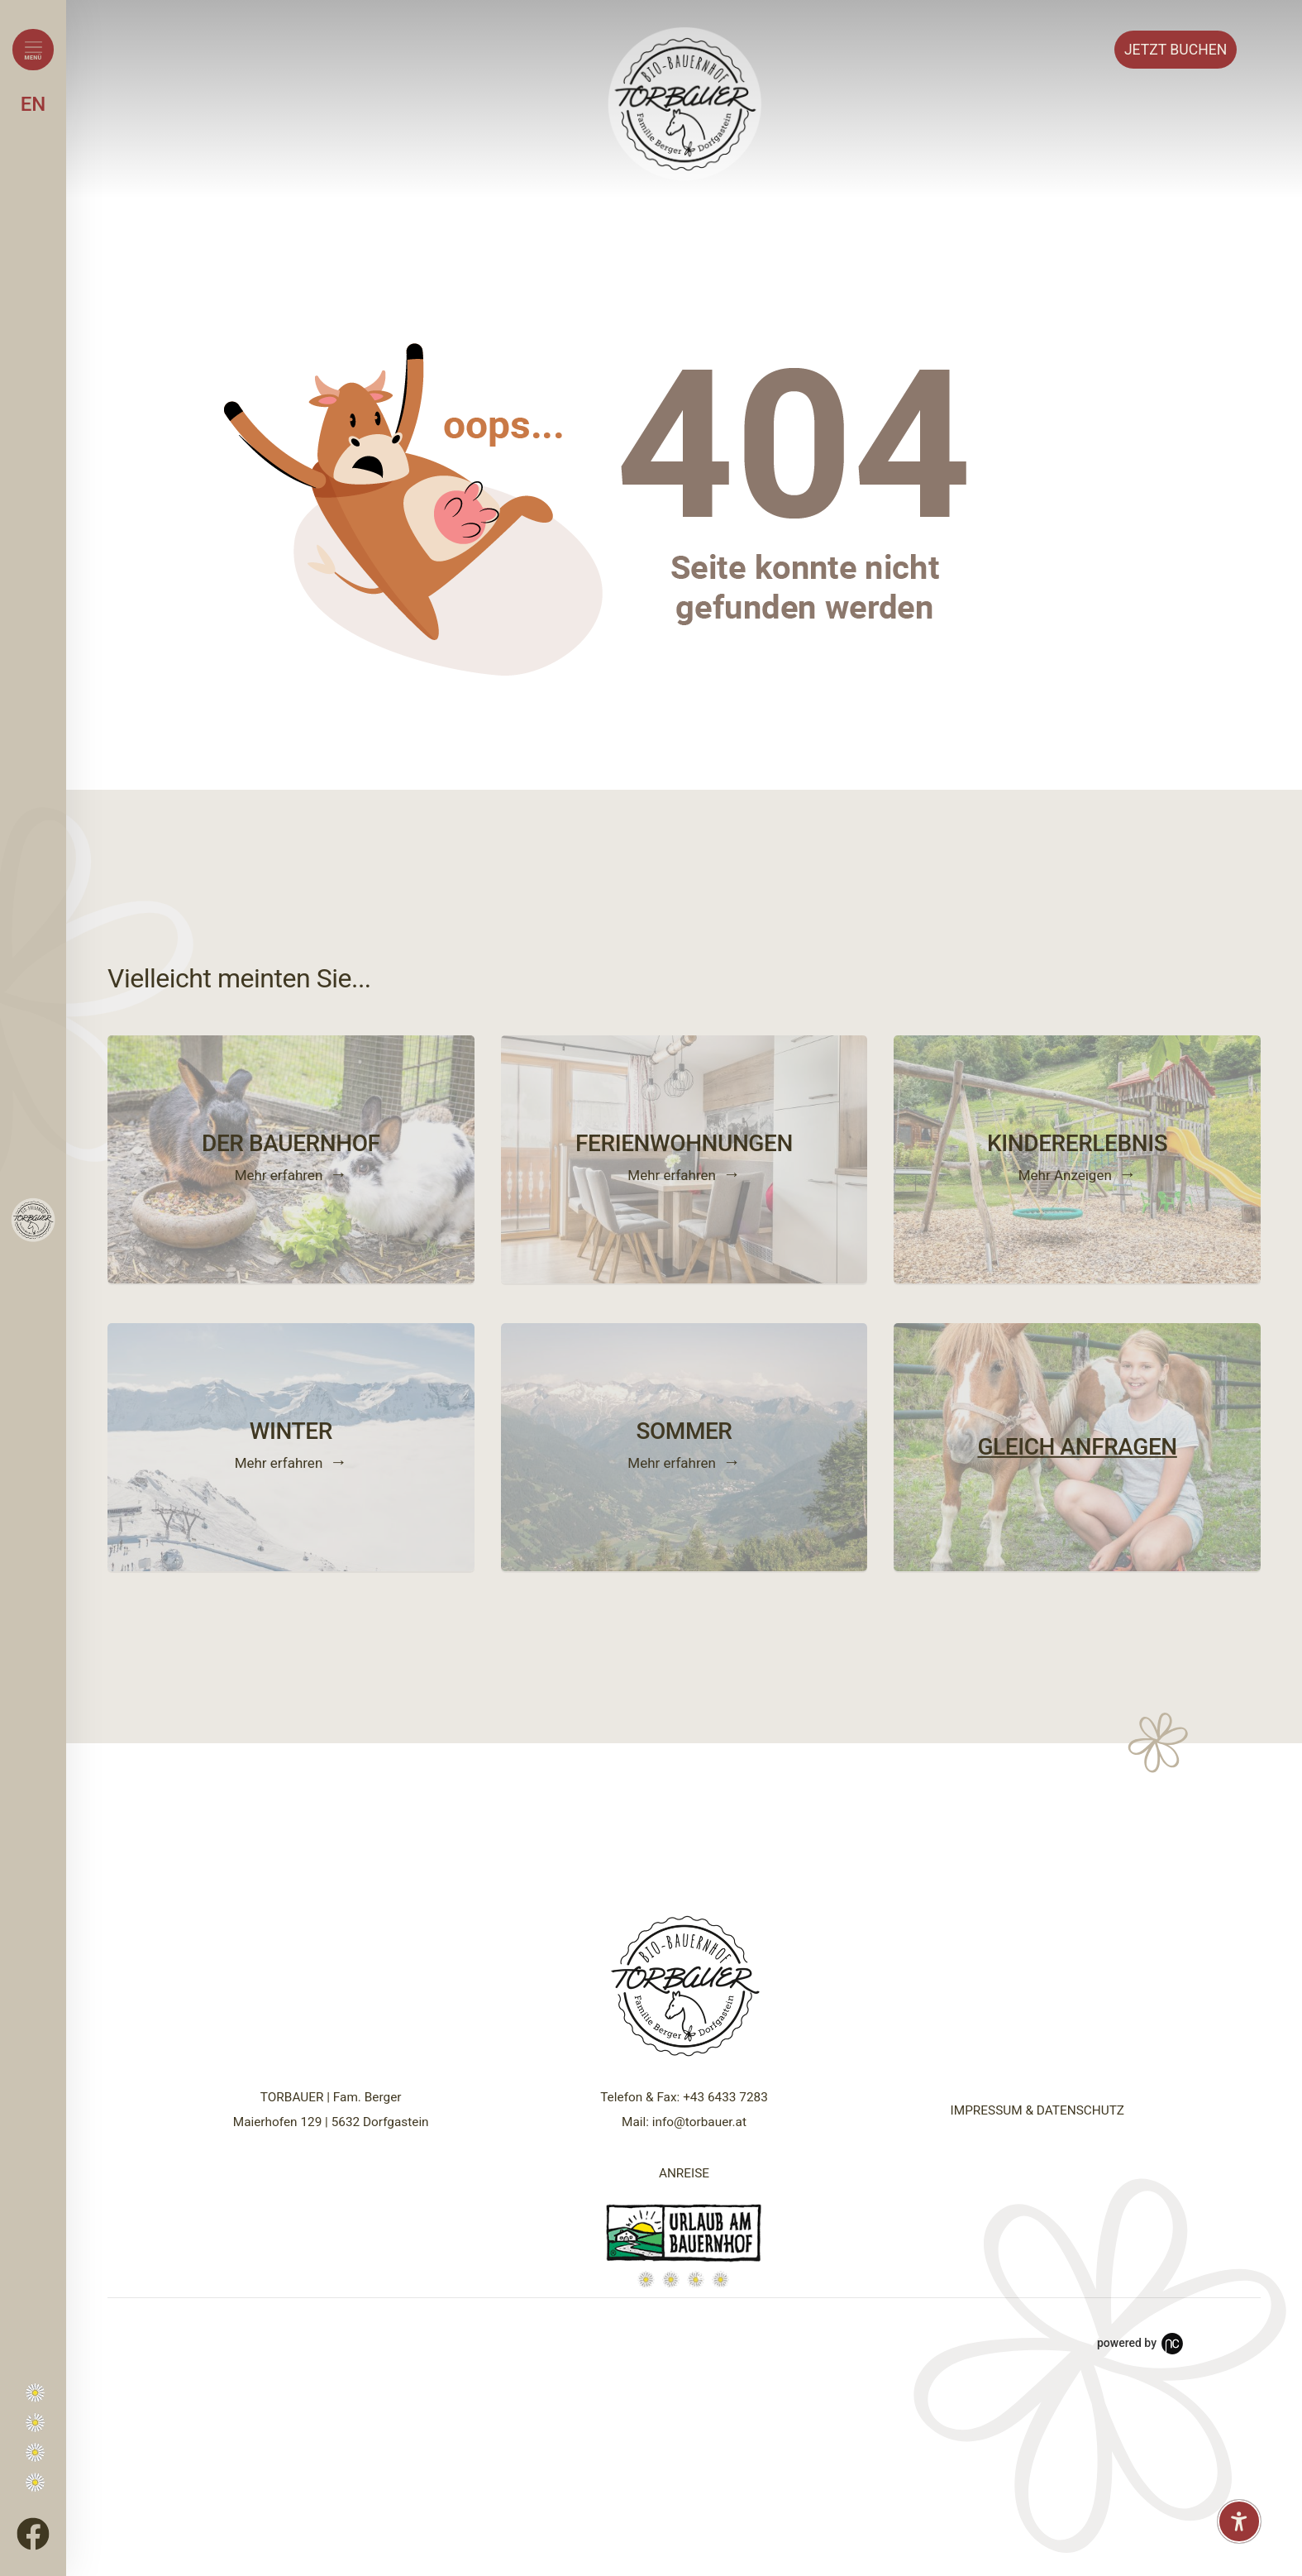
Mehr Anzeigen (1065, 1174)
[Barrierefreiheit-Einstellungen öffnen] (1239, 2521)
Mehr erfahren (279, 1174)
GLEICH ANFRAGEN (1076, 1446)
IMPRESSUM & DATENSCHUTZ (1037, 2110)
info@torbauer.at (699, 2122)
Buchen (1175, 49)
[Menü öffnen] (33, 49)
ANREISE (684, 2173)
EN (33, 104)
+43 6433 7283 (725, 2097)
